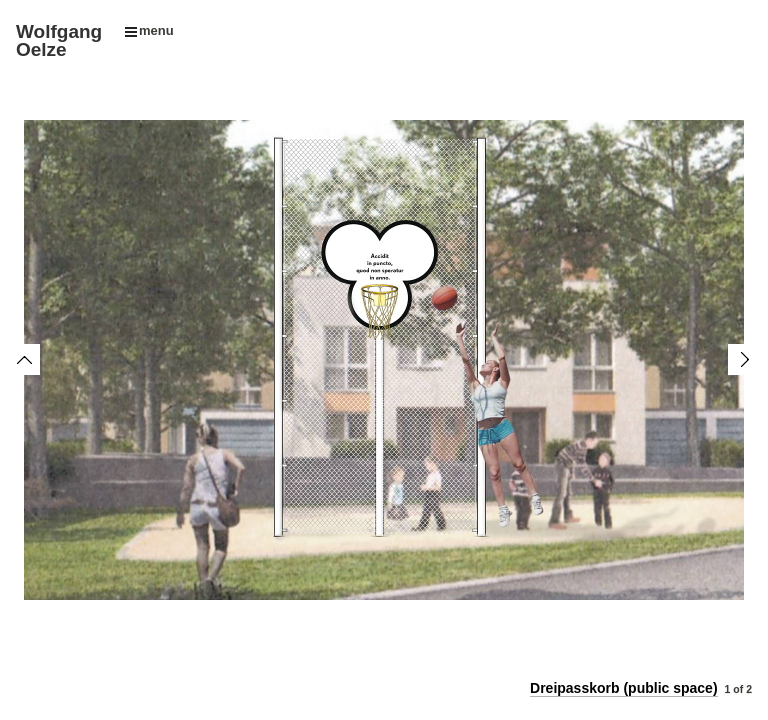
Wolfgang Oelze (59, 40)
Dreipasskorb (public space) (624, 688)
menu (149, 30)
